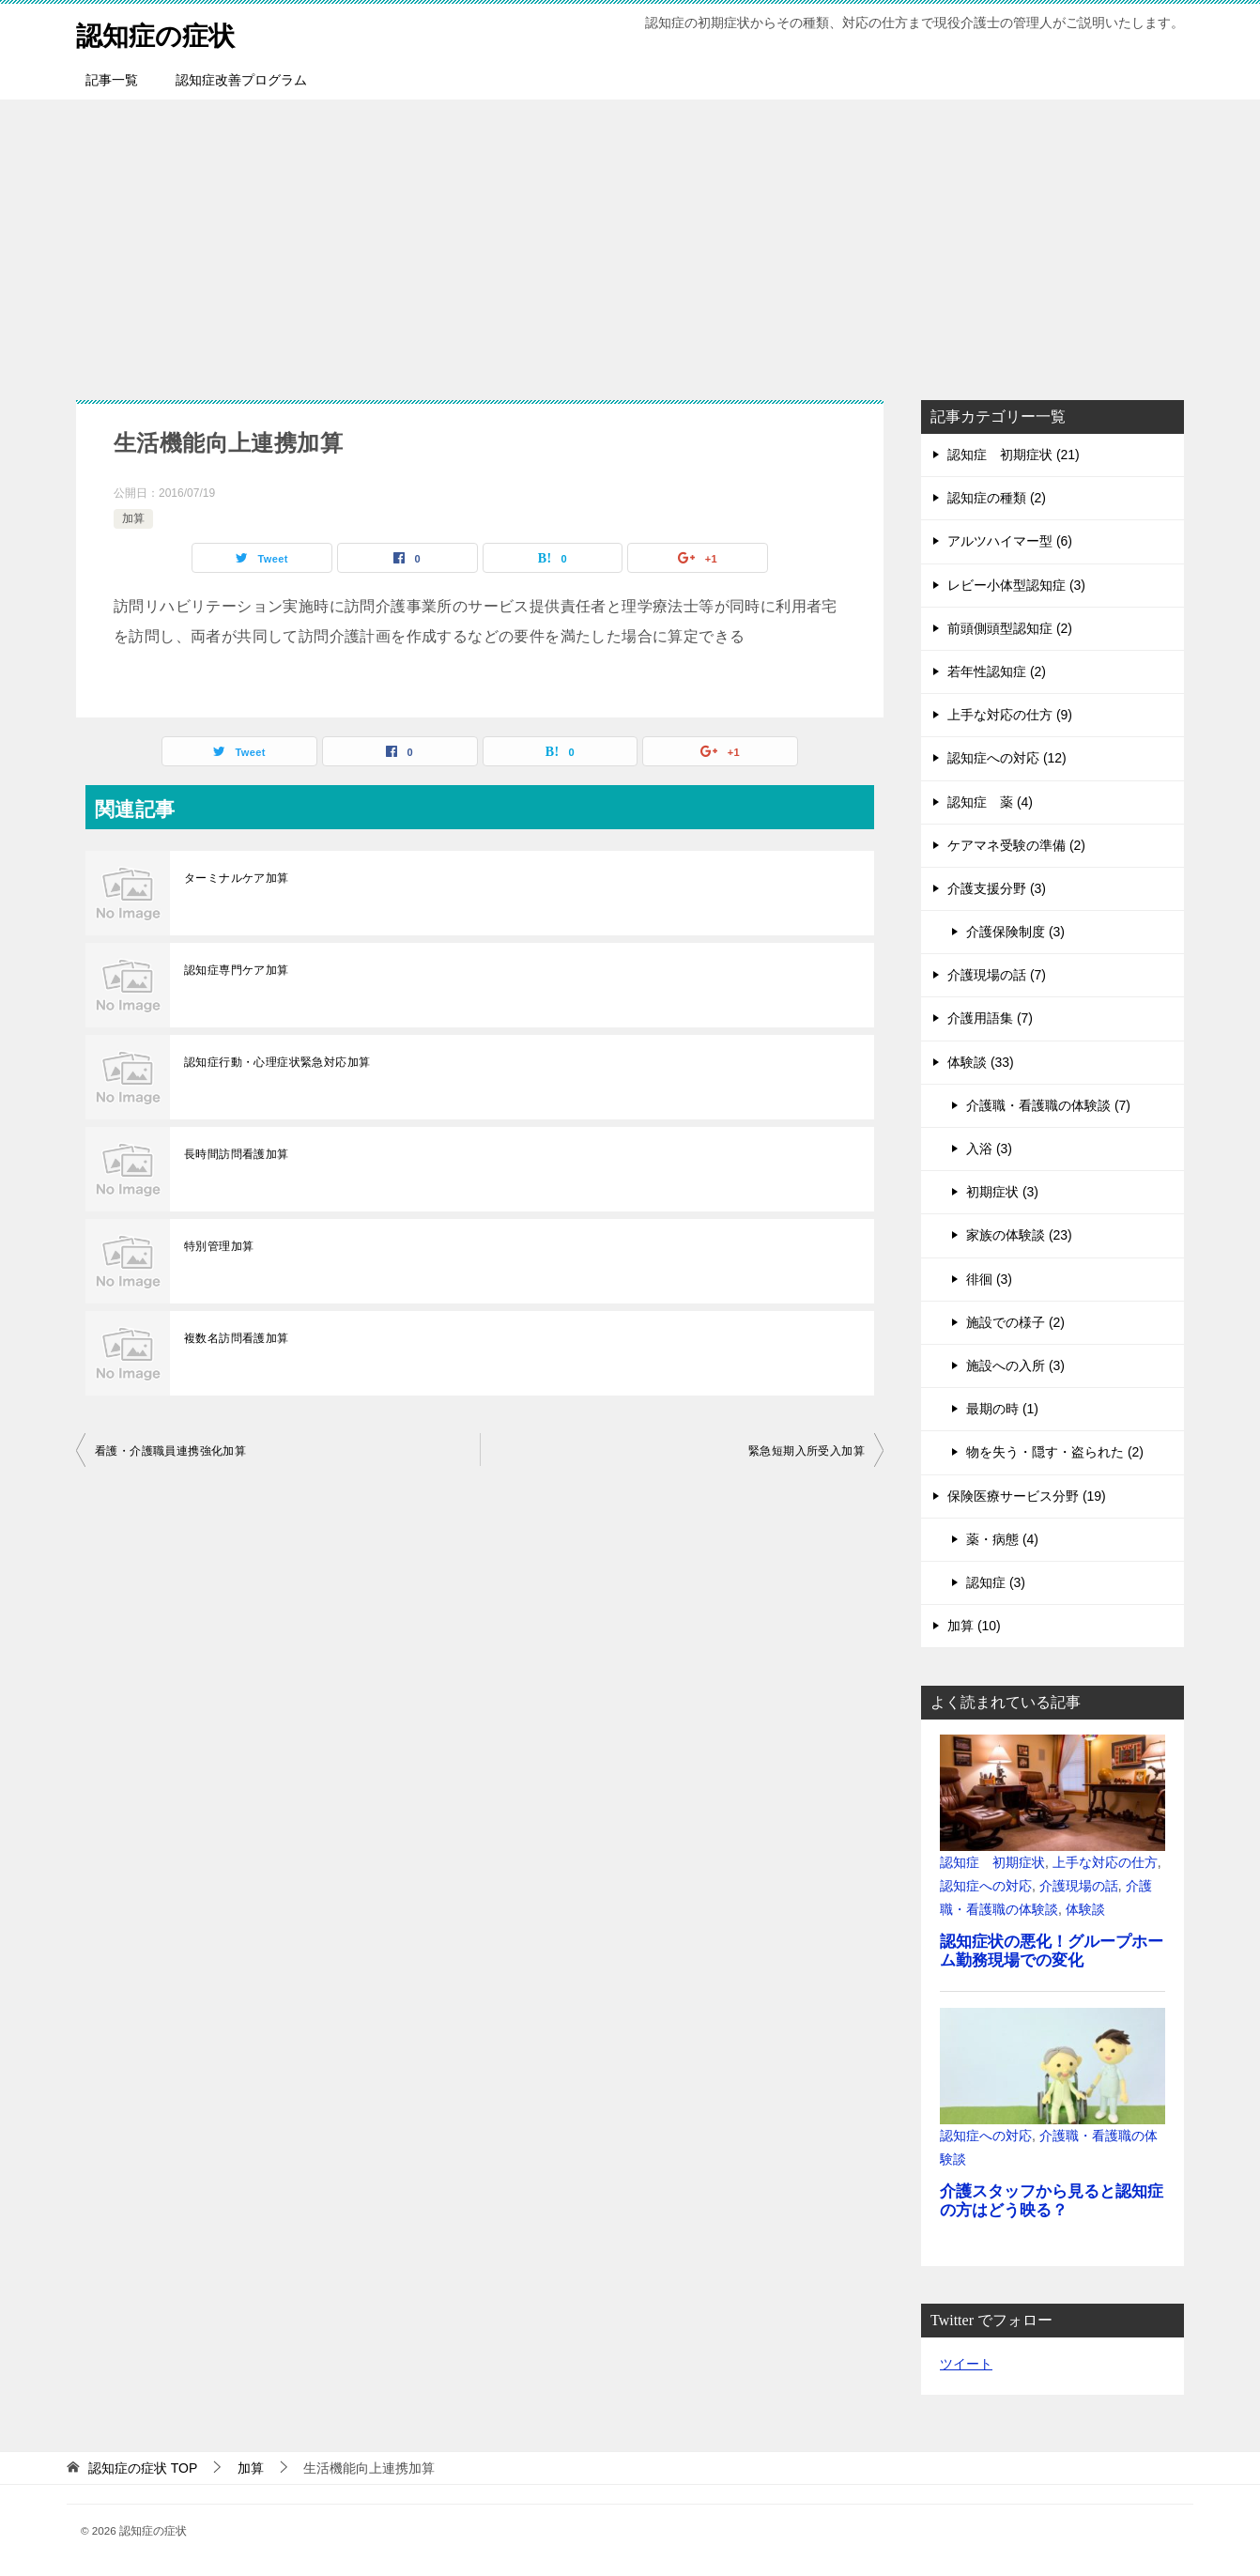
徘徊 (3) (989, 1279)
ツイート (966, 2363)
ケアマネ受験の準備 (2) (1016, 845)
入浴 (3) (989, 1148)
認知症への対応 (986, 1885)
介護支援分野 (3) (996, 888)
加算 (133, 518)
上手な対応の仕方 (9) (1009, 714)
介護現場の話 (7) (996, 974)
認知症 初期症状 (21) (1013, 454)
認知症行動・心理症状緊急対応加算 (277, 1062)
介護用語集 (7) (990, 1018)
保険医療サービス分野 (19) (1026, 1496)
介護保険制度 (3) (1015, 931)
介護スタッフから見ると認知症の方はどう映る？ (1051, 2201)
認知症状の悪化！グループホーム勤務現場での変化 (1051, 1951)
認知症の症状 (161, 32)
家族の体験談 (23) (1019, 1234)
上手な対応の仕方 (1105, 1862)
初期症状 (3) (1002, 1191)
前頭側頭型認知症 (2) (1009, 628)
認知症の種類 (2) (996, 497)
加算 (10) (974, 1625)
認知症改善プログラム (241, 79)
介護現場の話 (1078, 1885)
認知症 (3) (995, 1582)
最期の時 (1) (1002, 1408)
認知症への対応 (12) (1007, 757)
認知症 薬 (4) (990, 802)
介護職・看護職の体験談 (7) (1048, 1105)
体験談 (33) (980, 1062)
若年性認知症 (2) (996, 671)
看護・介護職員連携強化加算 (170, 1451)
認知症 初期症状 (992, 1862)
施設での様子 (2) (1015, 1322)
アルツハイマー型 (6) (1009, 540)
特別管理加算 (219, 1246)
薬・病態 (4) (1002, 1539)
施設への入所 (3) (1015, 1365)
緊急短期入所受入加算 (806, 1451)
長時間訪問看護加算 (236, 1154)
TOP (142, 2468)
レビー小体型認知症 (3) (1016, 585)
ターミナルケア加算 (236, 878)
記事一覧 (111, 79)
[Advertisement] (630, 240)
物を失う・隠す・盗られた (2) (1055, 1451)
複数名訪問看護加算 (236, 1338)
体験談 (1085, 1909)
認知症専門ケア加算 (236, 970)
